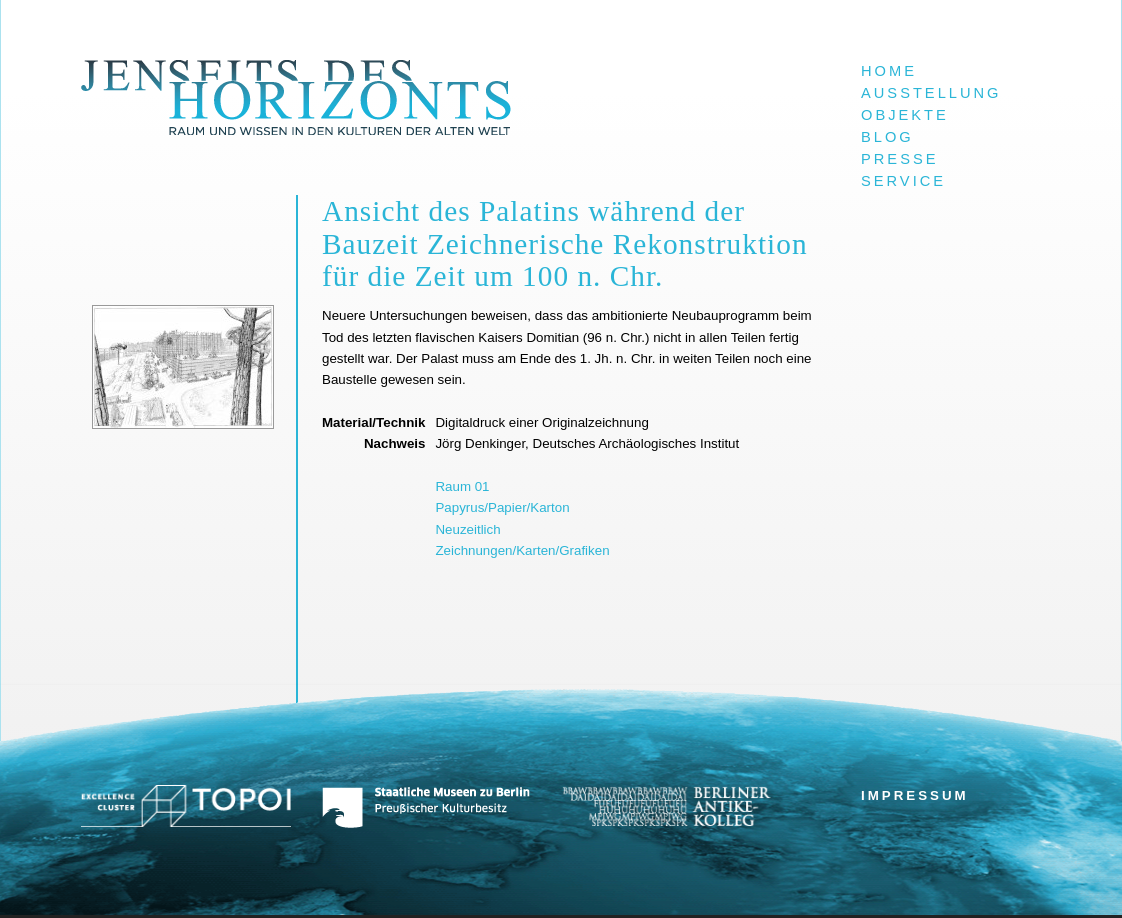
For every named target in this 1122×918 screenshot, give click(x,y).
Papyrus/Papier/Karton (502, 507)
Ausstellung (931, 93)
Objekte (905, 115)
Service (903, 181)
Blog (887, 137)
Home (889, 71)
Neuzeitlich (467, 529)
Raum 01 (462, 486)
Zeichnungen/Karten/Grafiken (522, 550)
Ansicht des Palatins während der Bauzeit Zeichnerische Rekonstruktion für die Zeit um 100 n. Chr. (565, 243)
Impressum (915, 795)
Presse (899, 159)
